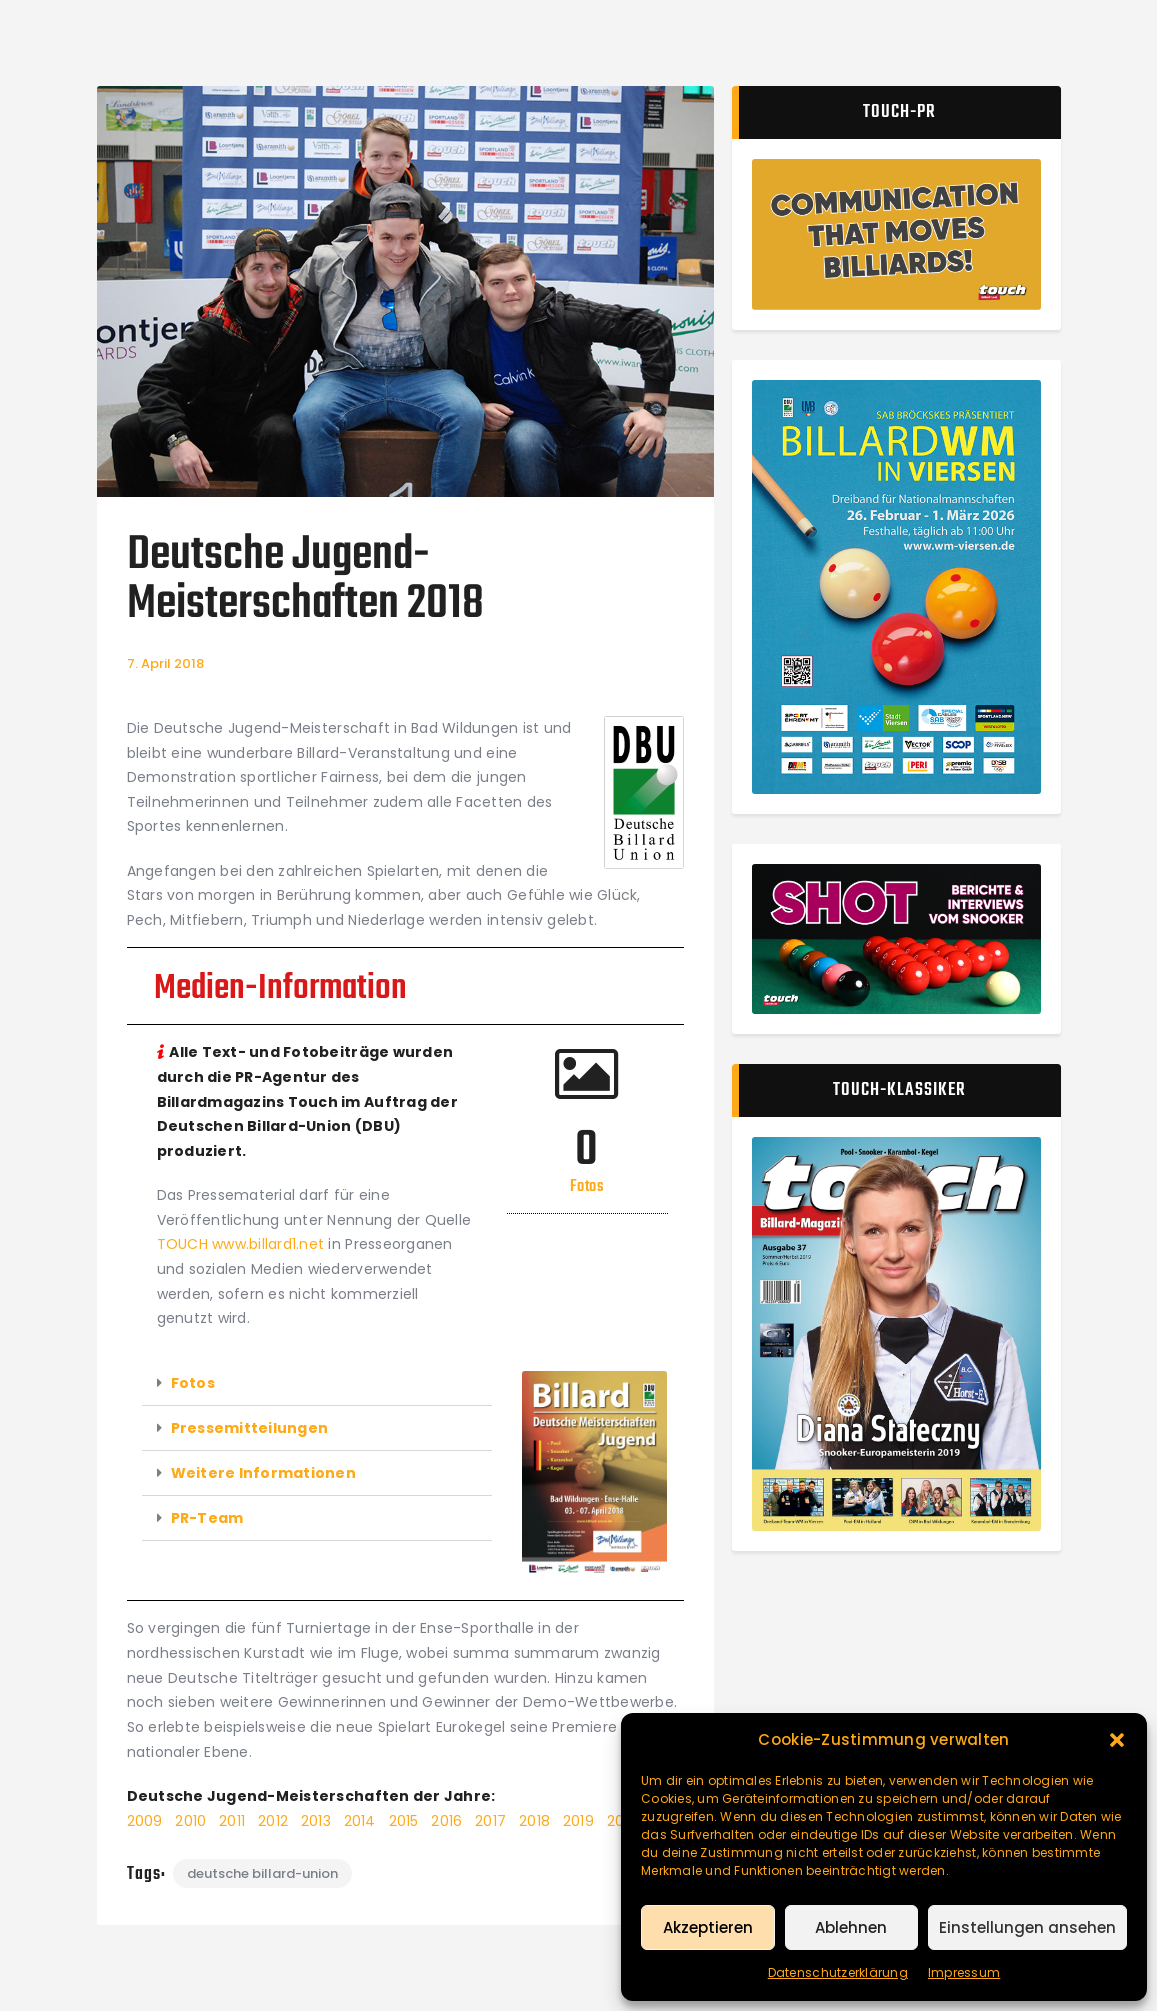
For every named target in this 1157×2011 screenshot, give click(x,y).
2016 (446, 1821)
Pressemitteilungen (250, 1428)
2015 (406, 1821)
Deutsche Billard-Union (262, 1873)
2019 (578, 1821)
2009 (147, 1821)
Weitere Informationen (263, 1473)
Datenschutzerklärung (838, 1972)
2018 (534, 1821)
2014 (360, 1821)
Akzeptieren (708, 1927)
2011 (232, 1821)
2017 (490, 1821)
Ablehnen (851, 1927)
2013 (316, 1821)
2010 (190, 1821)
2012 (275, 1821)
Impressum (964, 1972)
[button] (1117, 1740)
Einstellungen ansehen (1027, 1927)
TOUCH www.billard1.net (241, 1244)
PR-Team (207, 1518)
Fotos (193, 1383)
